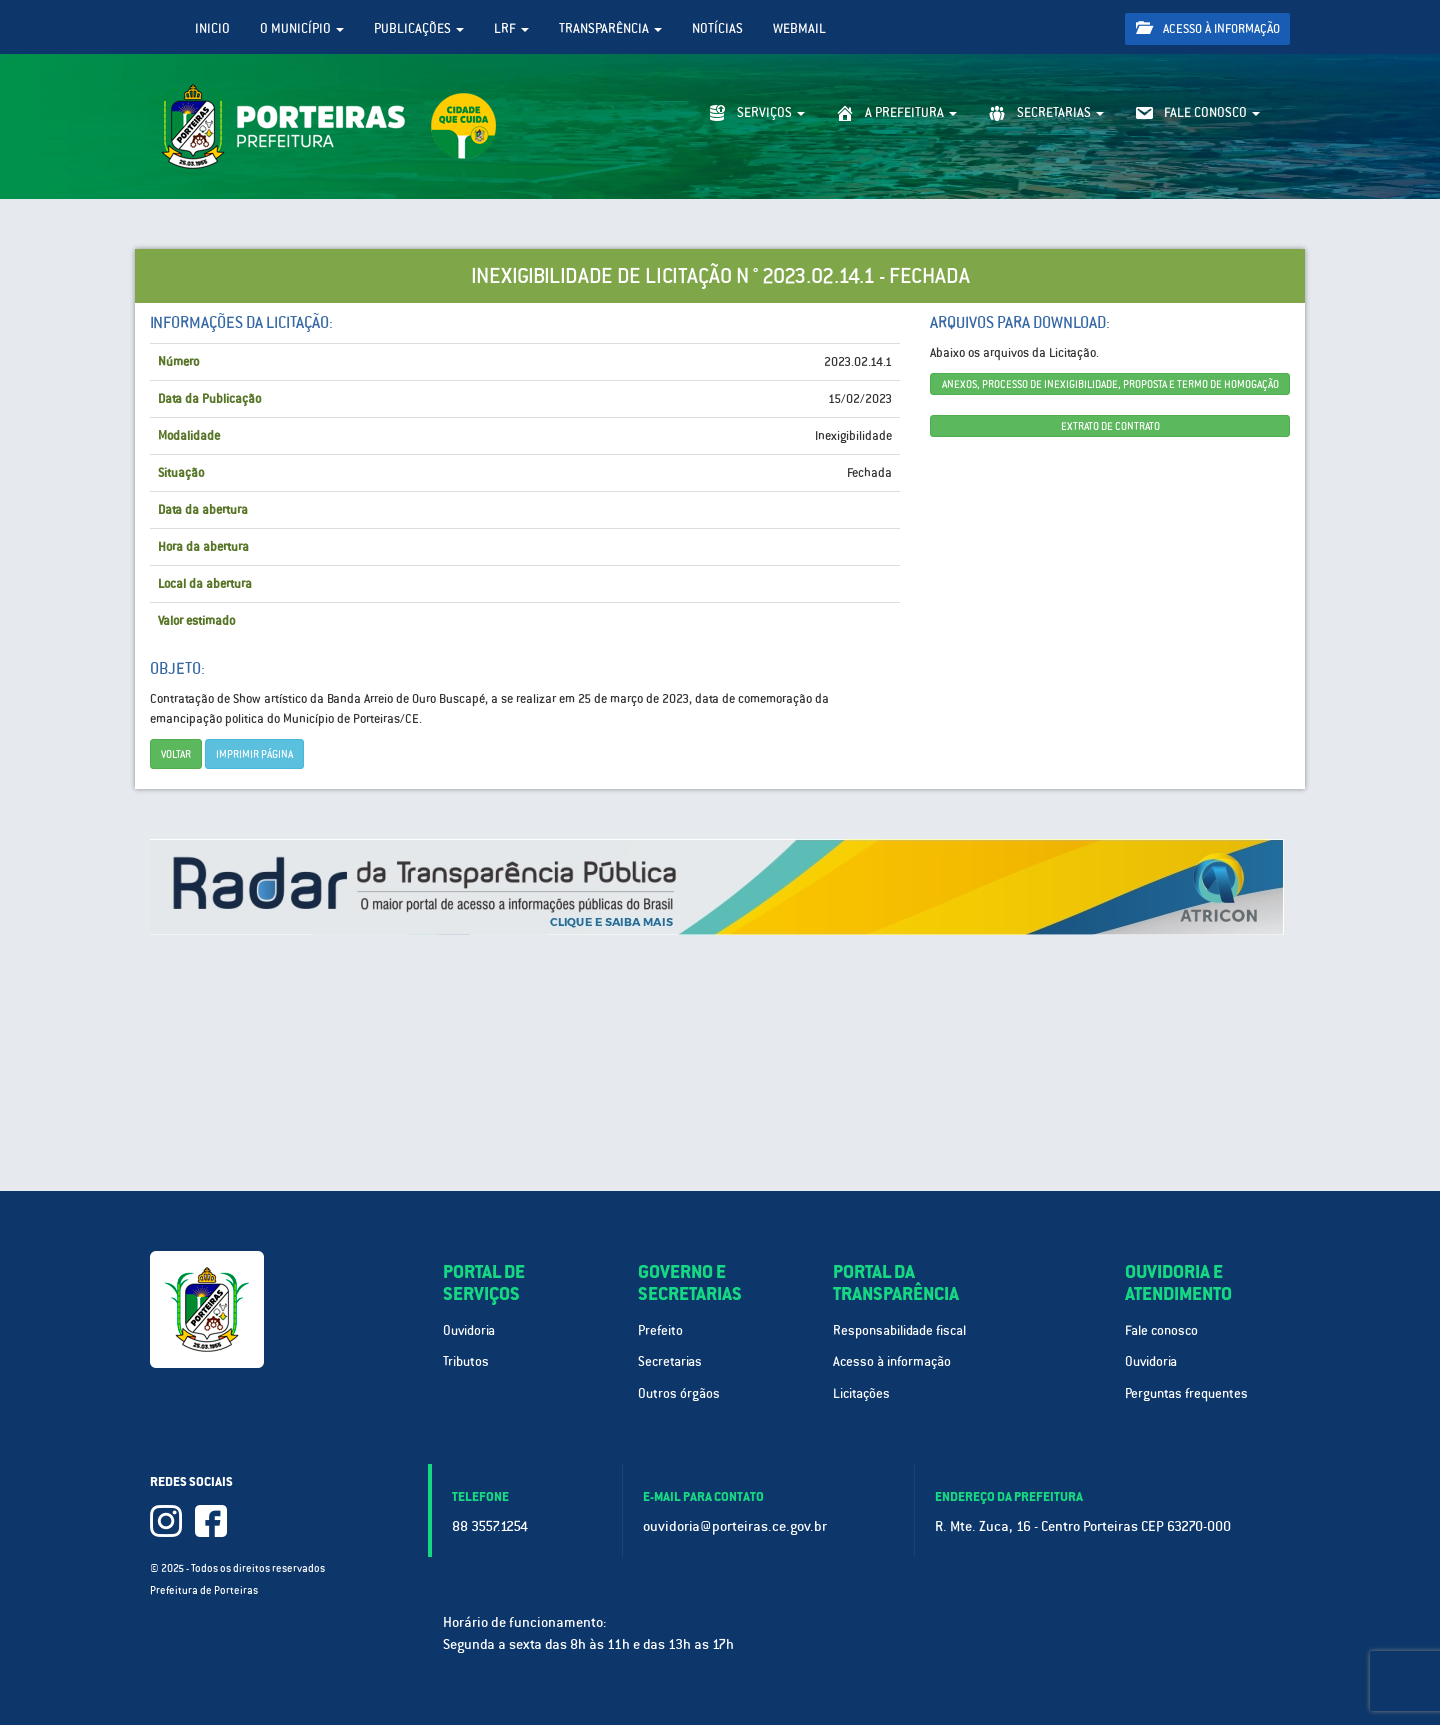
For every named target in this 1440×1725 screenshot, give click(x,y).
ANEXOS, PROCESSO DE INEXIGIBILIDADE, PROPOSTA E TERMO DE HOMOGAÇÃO (1110, 384)
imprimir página (254, 754)
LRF (511, 28)
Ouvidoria (469, 1330)
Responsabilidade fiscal (899, 1330)
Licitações (861, 1393)
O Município (302, 28)
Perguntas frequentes (1186, 1393)
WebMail (799, 28)
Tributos (466, 1361)
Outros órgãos (679, 1393)
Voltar (176, 754)
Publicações (419, 28)
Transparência (610, 28)
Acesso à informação (1208, 28)
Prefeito (660, 1330)
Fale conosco (1161, 1330)
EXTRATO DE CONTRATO (1110, 426)
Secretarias (670, 1361)
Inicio (212, 28)
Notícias (717, 28)
